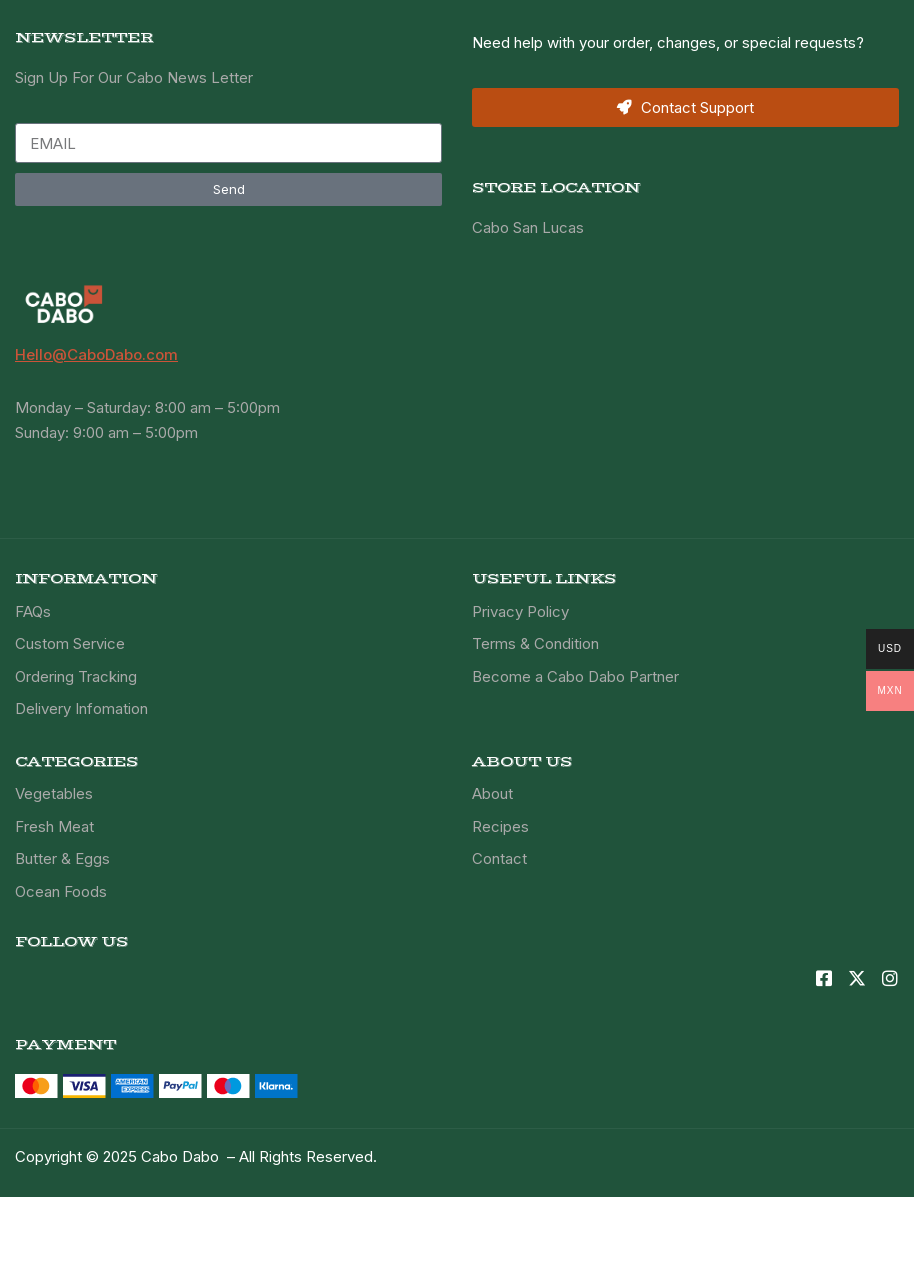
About (492, 793)
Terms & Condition (535, 643)
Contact (499, 858)
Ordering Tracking (76, 676)
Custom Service (70, 643)
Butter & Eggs (62, 858)
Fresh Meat (54, 826)
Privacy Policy (520, 611)
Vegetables (54, 793)
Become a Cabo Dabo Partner (575, 676)
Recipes (500, 826)
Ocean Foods (61, 891)
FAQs (33, 611)
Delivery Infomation (81, 708)
